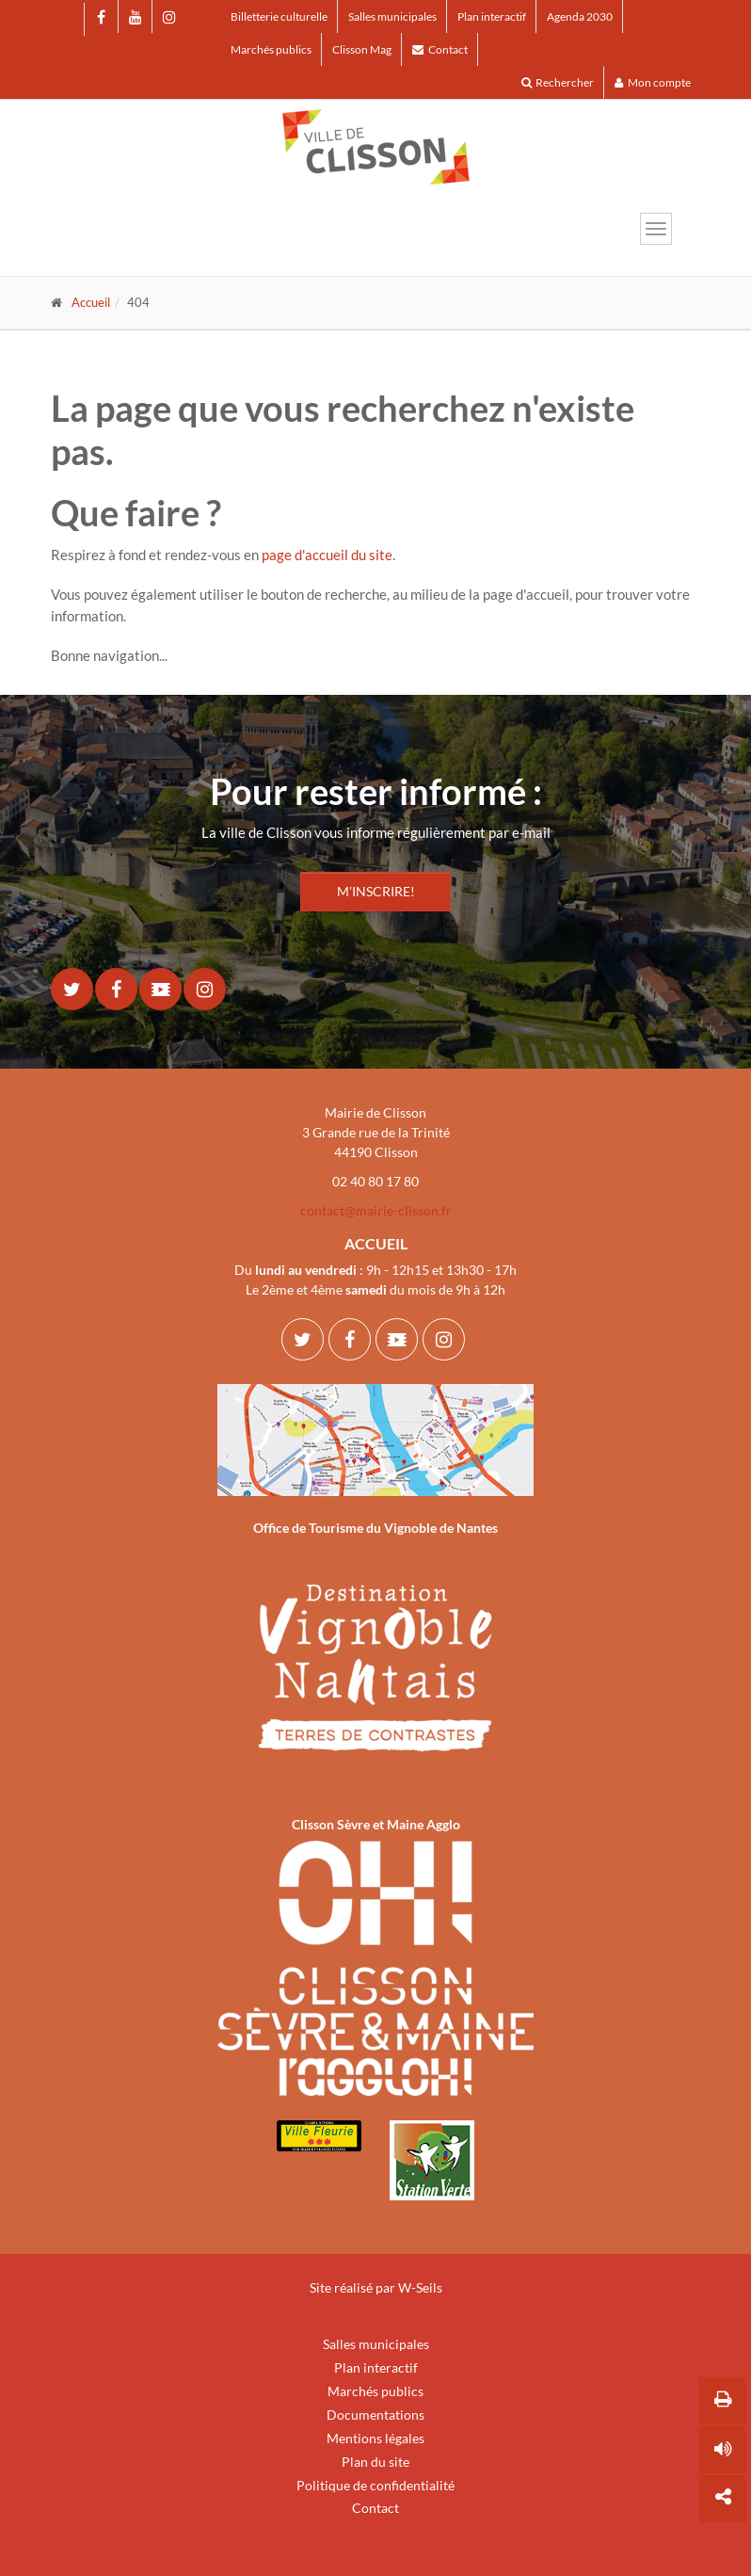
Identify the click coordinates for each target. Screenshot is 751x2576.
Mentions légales (375, 2438)
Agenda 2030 (580, 16)
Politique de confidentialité (375, 2485)
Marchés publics (271, 49)
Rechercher (557, 82)
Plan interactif (491, 16)
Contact (440, 49)
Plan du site (375, 2462)
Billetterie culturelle (279, 16)
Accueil (91, 302)
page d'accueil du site (327, 554)
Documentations (375, 2414)
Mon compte (653, 82)
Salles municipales (392, 16)
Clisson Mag (361, 49)
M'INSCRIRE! (376, 891)
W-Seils (420, 2287)
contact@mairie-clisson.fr (376, 1210)
